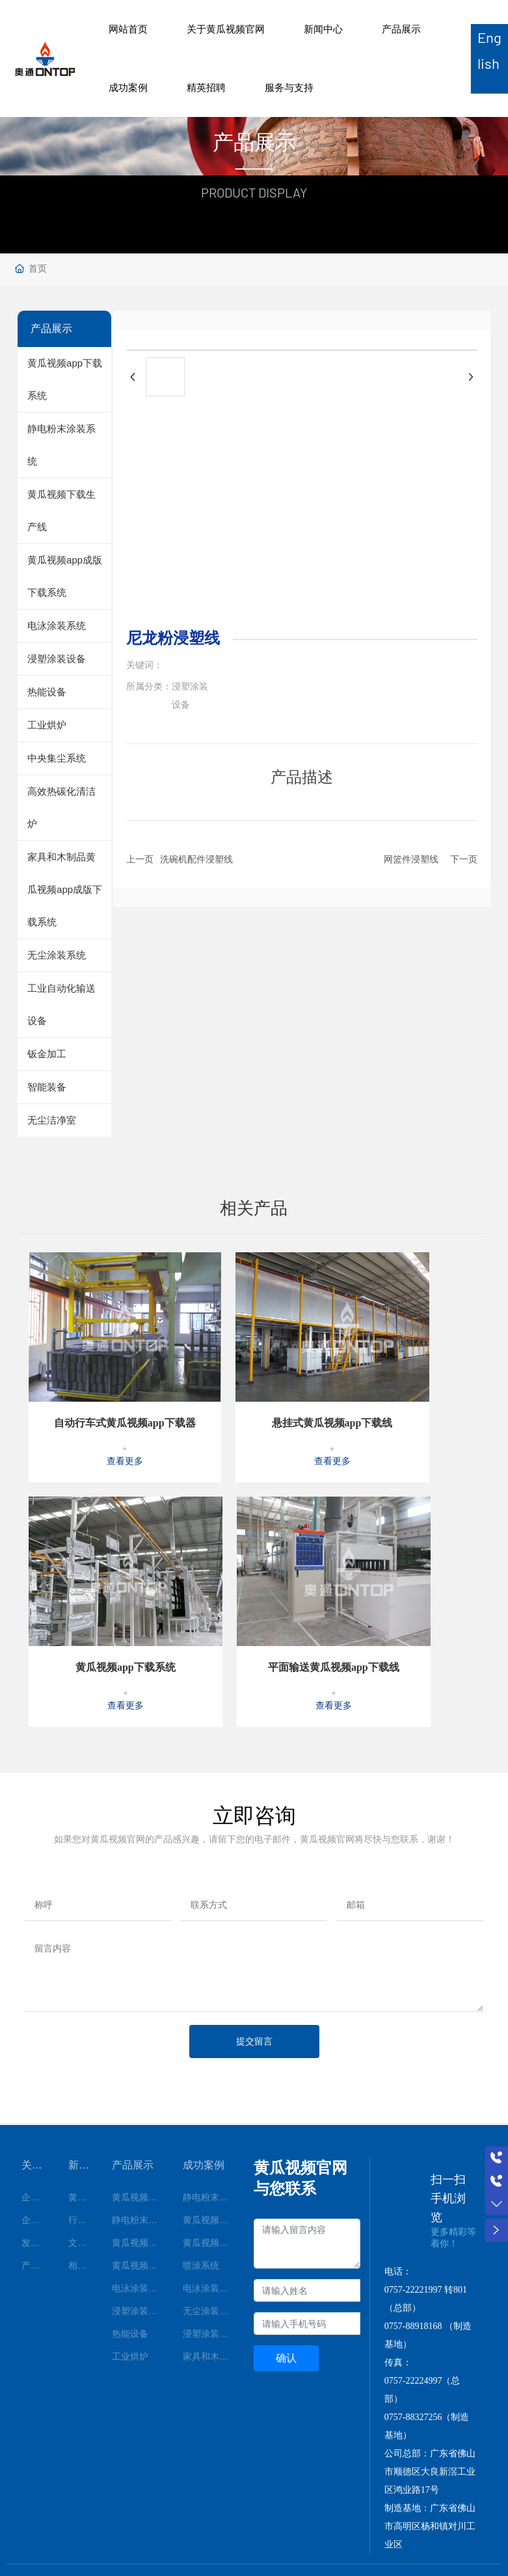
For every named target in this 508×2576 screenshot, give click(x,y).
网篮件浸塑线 (411, 859)
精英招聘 (206, 87)
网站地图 (18, 2567)
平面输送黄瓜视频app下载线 (333, 1602)
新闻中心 (323, 28)
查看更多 (125, 1396)
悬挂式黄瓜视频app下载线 (332, 1357)
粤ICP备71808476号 (177, 2529)
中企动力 (435, 2522)
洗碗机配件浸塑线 (196, 859)
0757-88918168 (413, 2261)
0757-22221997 (413, 2225)
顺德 (460, 2522)
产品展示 (401, 28)
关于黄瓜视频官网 (226, 28)
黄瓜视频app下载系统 (125, 1602)
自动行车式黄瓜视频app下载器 (125, 1357)
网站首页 (128, 28)
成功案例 (128, 87)
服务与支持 (289, 87)
